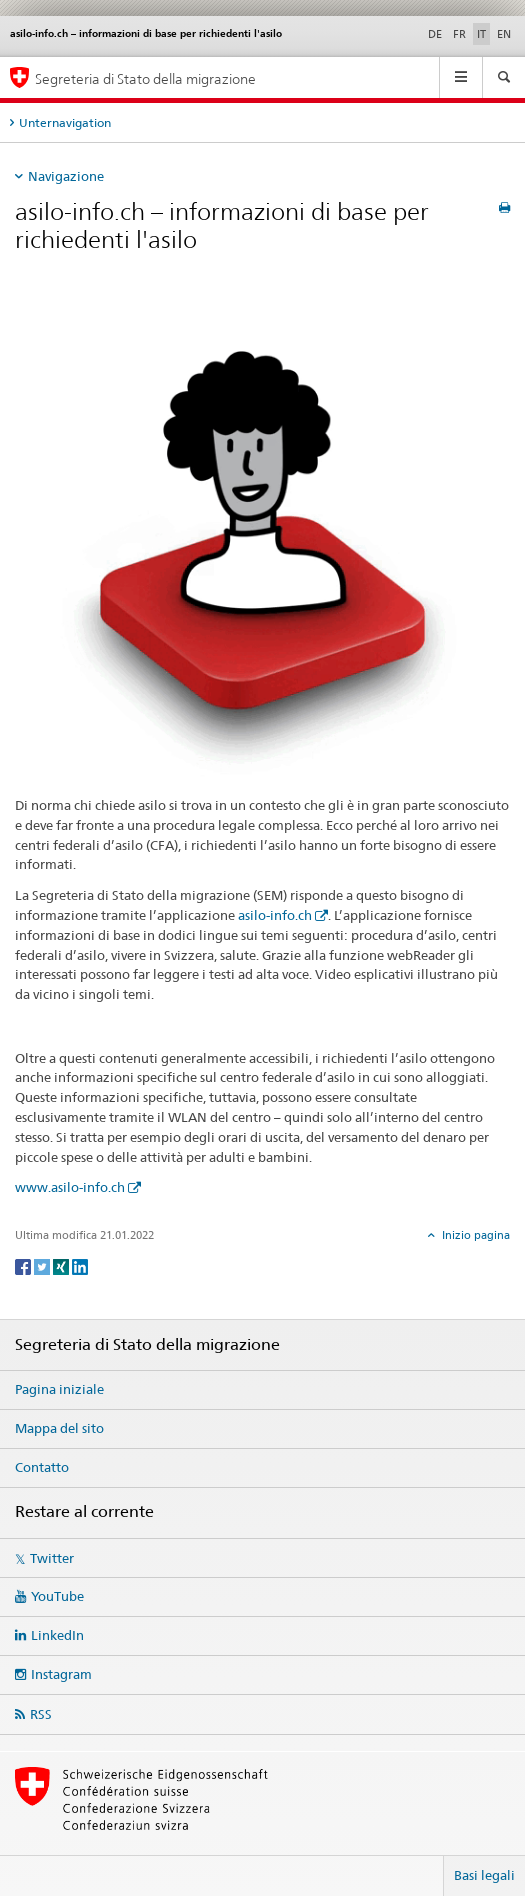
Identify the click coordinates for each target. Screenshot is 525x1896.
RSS (41, 1714)
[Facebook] (24, 1265)
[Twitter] (43, 1265)
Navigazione (66, 176)
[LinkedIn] (80, 1265)
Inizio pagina (474, 1235)
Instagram (61, 1674)
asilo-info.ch (275, 915)
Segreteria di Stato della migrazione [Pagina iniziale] (145, 78)
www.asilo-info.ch (70, 1187)
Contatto (42, 1467)
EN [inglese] (504, 34)
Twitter (52, 1558)
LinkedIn (57, 1635)
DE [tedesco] (435, 34)
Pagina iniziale (59, 1389)
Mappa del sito (59, 1428)
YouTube (57, 1596)
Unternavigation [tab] (65, 122)
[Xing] (62, 1265)
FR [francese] (459, 34)
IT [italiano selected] (481, 34)
